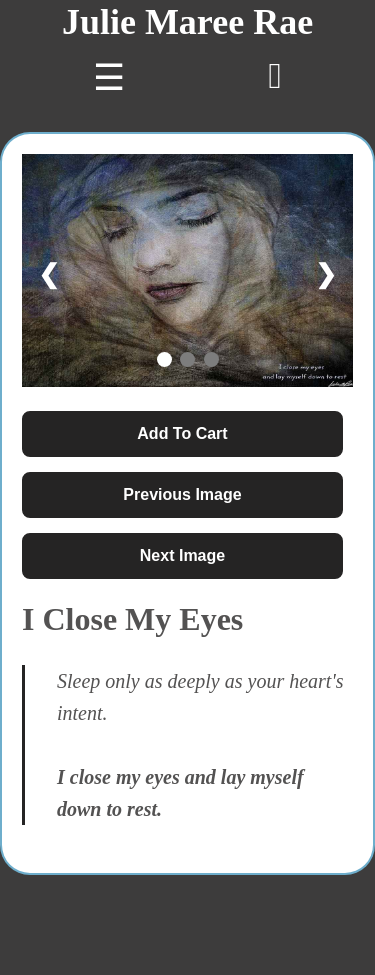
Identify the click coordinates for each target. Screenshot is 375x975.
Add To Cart (182, 433)
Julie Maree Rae (187, 22)
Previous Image (182, 494)
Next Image (182, 555)
